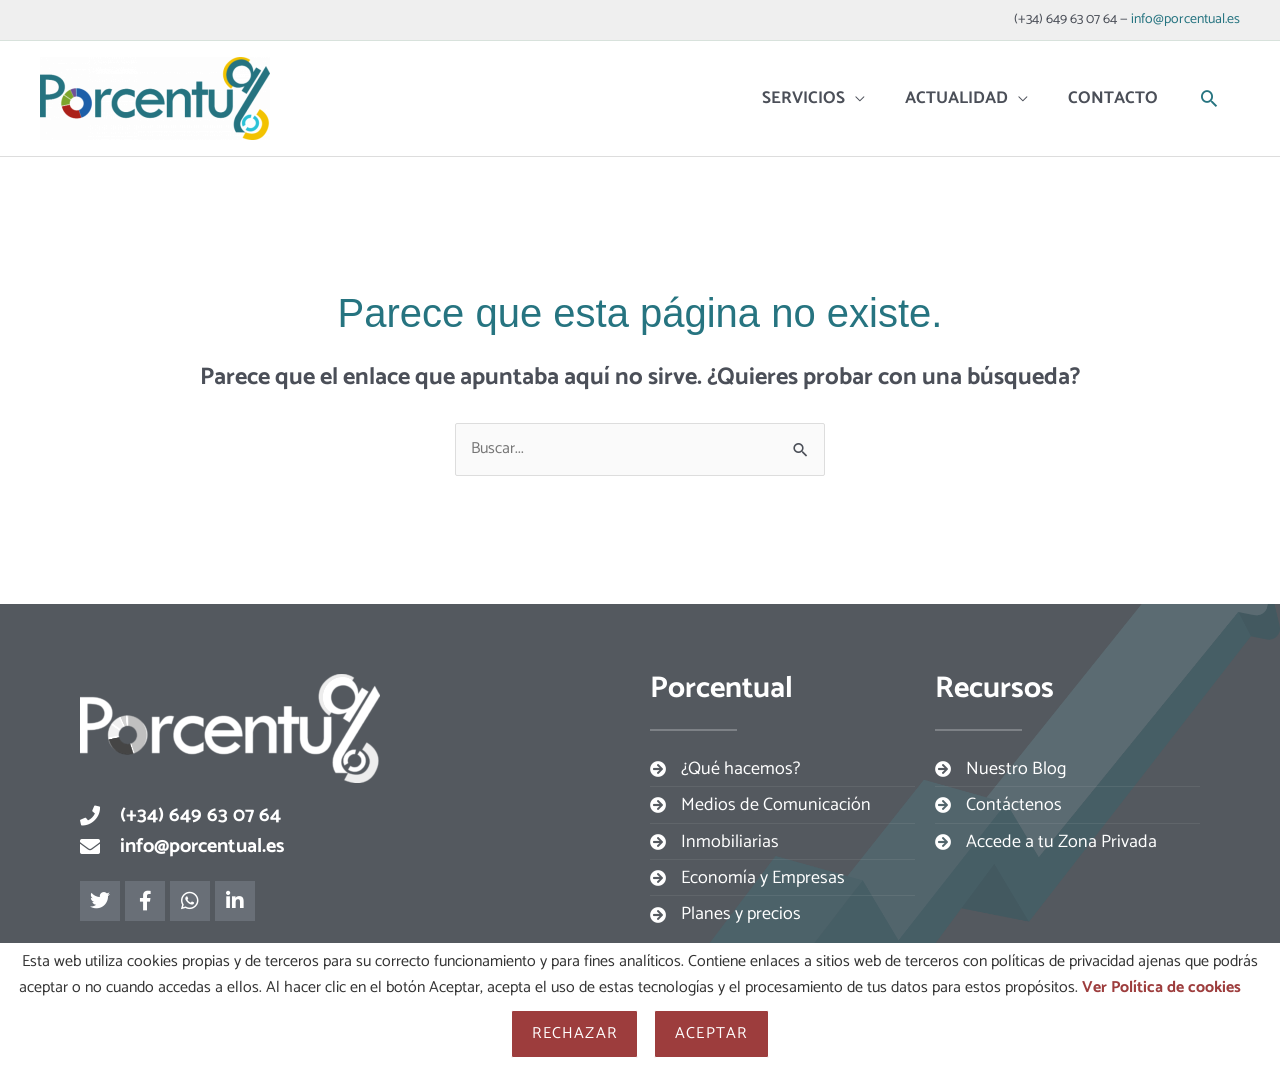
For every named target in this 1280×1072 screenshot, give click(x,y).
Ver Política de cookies (1161, 987)
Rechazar (574, 1033)
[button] (1209, 98)
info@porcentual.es (1185, 19)
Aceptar (711, 1033)
